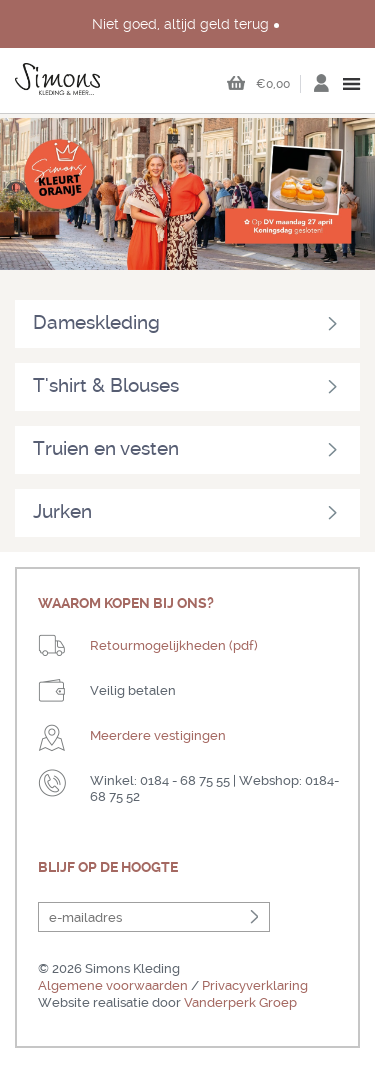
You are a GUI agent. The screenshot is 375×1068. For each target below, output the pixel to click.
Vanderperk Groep (240, 1002)
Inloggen (321, 89)
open (352, 84)
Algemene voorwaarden (113, 985)
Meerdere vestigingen (158, 735)
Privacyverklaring (255, 985)
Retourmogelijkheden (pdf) (174, 645)
